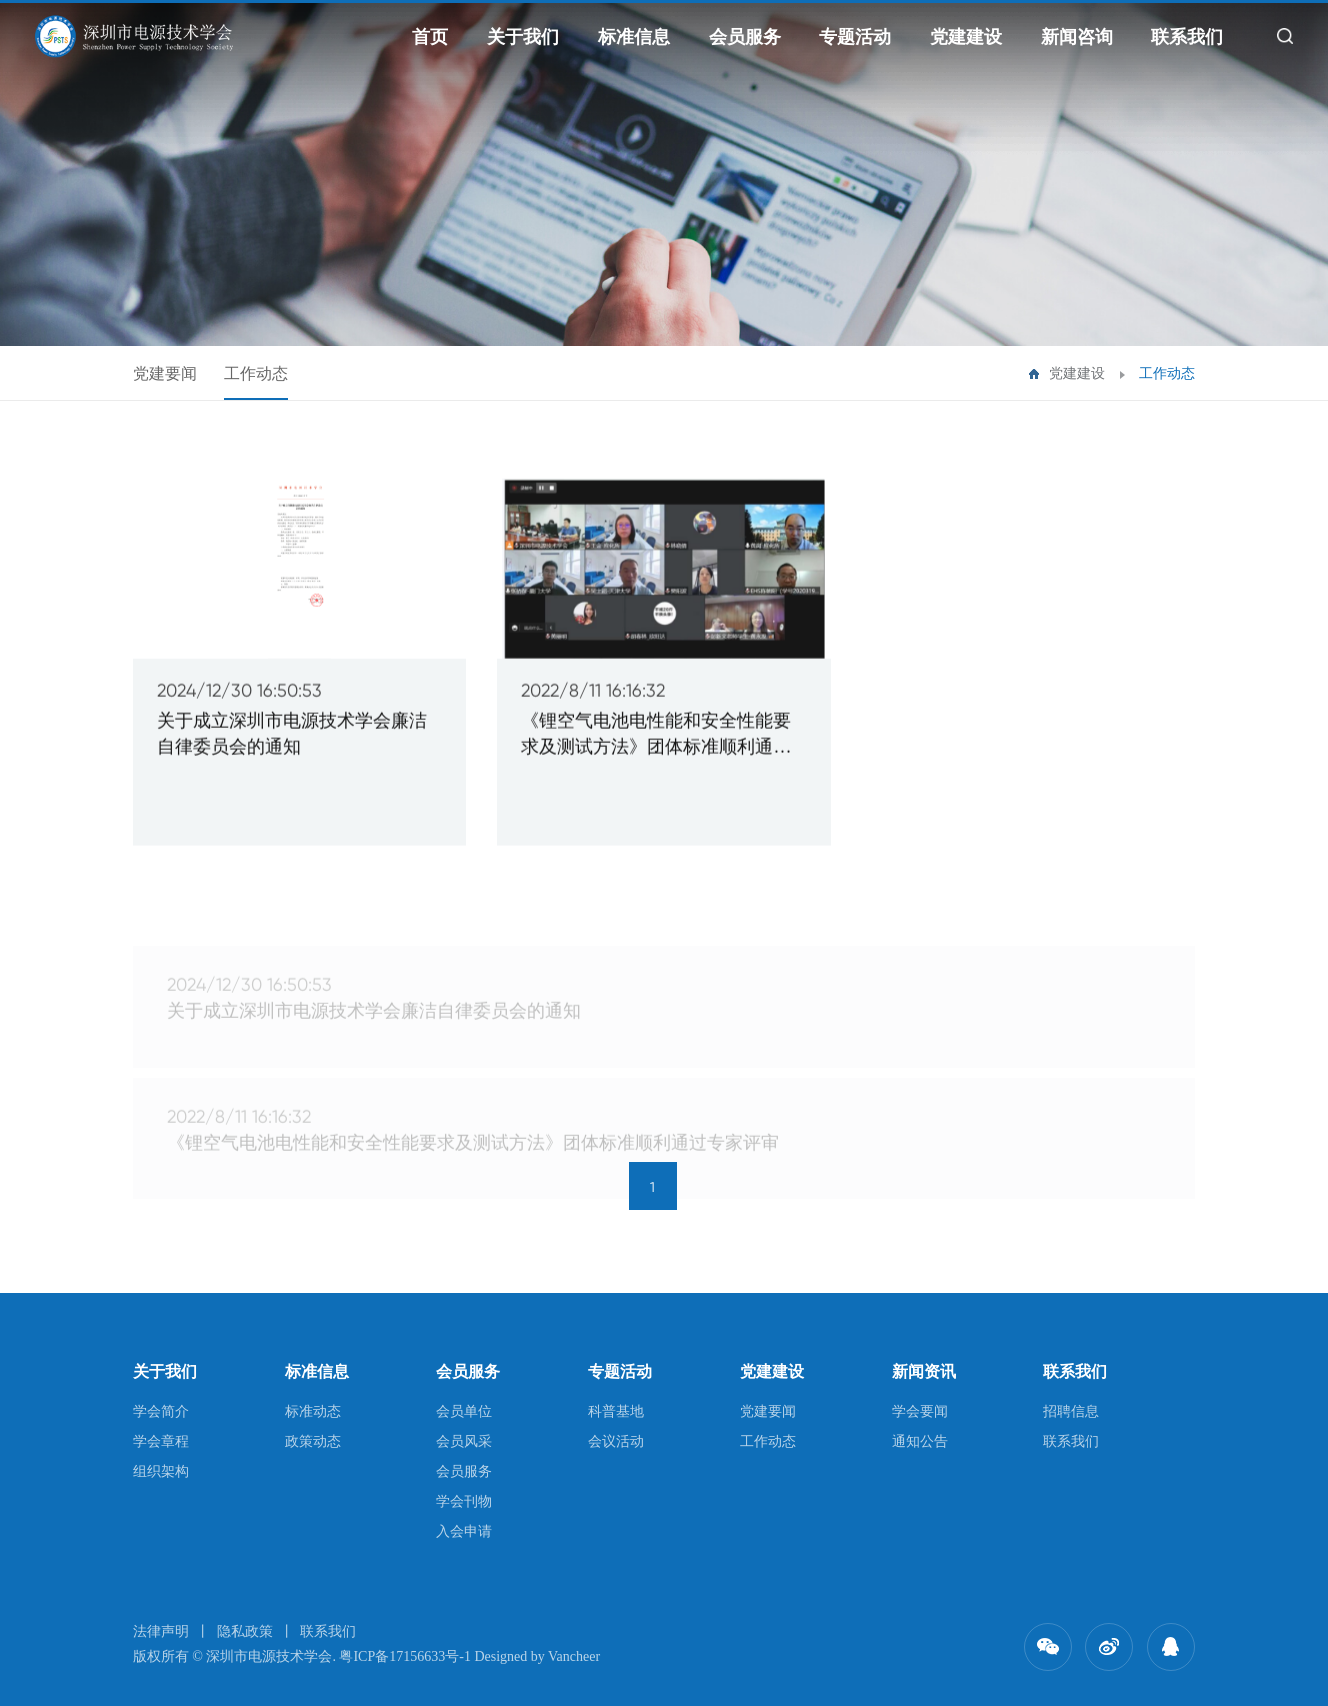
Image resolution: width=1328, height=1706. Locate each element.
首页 (430, 37)
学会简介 (161, 1411)
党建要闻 (165, 373)
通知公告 (920, 1441)
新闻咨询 (1077, 37)
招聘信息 (1071, 1411)
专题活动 (855, 37)
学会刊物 (464, 1501)
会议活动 (616, 1441)
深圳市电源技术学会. (271, 1656)
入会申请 (464, 1531)
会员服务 (745, 37)
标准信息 (634, 37)
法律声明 (161, 1631)
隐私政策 (245, 1631)
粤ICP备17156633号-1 (404, 1656)
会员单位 (464, 1411)
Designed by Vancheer (537, 1656)
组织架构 (161, 1471)
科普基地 (616, 1411)
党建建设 (966, 37)
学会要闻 (920, 1411)
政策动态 (313, 1441)
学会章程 (161, 1441)
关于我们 (523, 37)
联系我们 (1187, 37)
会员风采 (464, 1441)
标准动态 (313, 1411)
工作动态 (256, 373)
